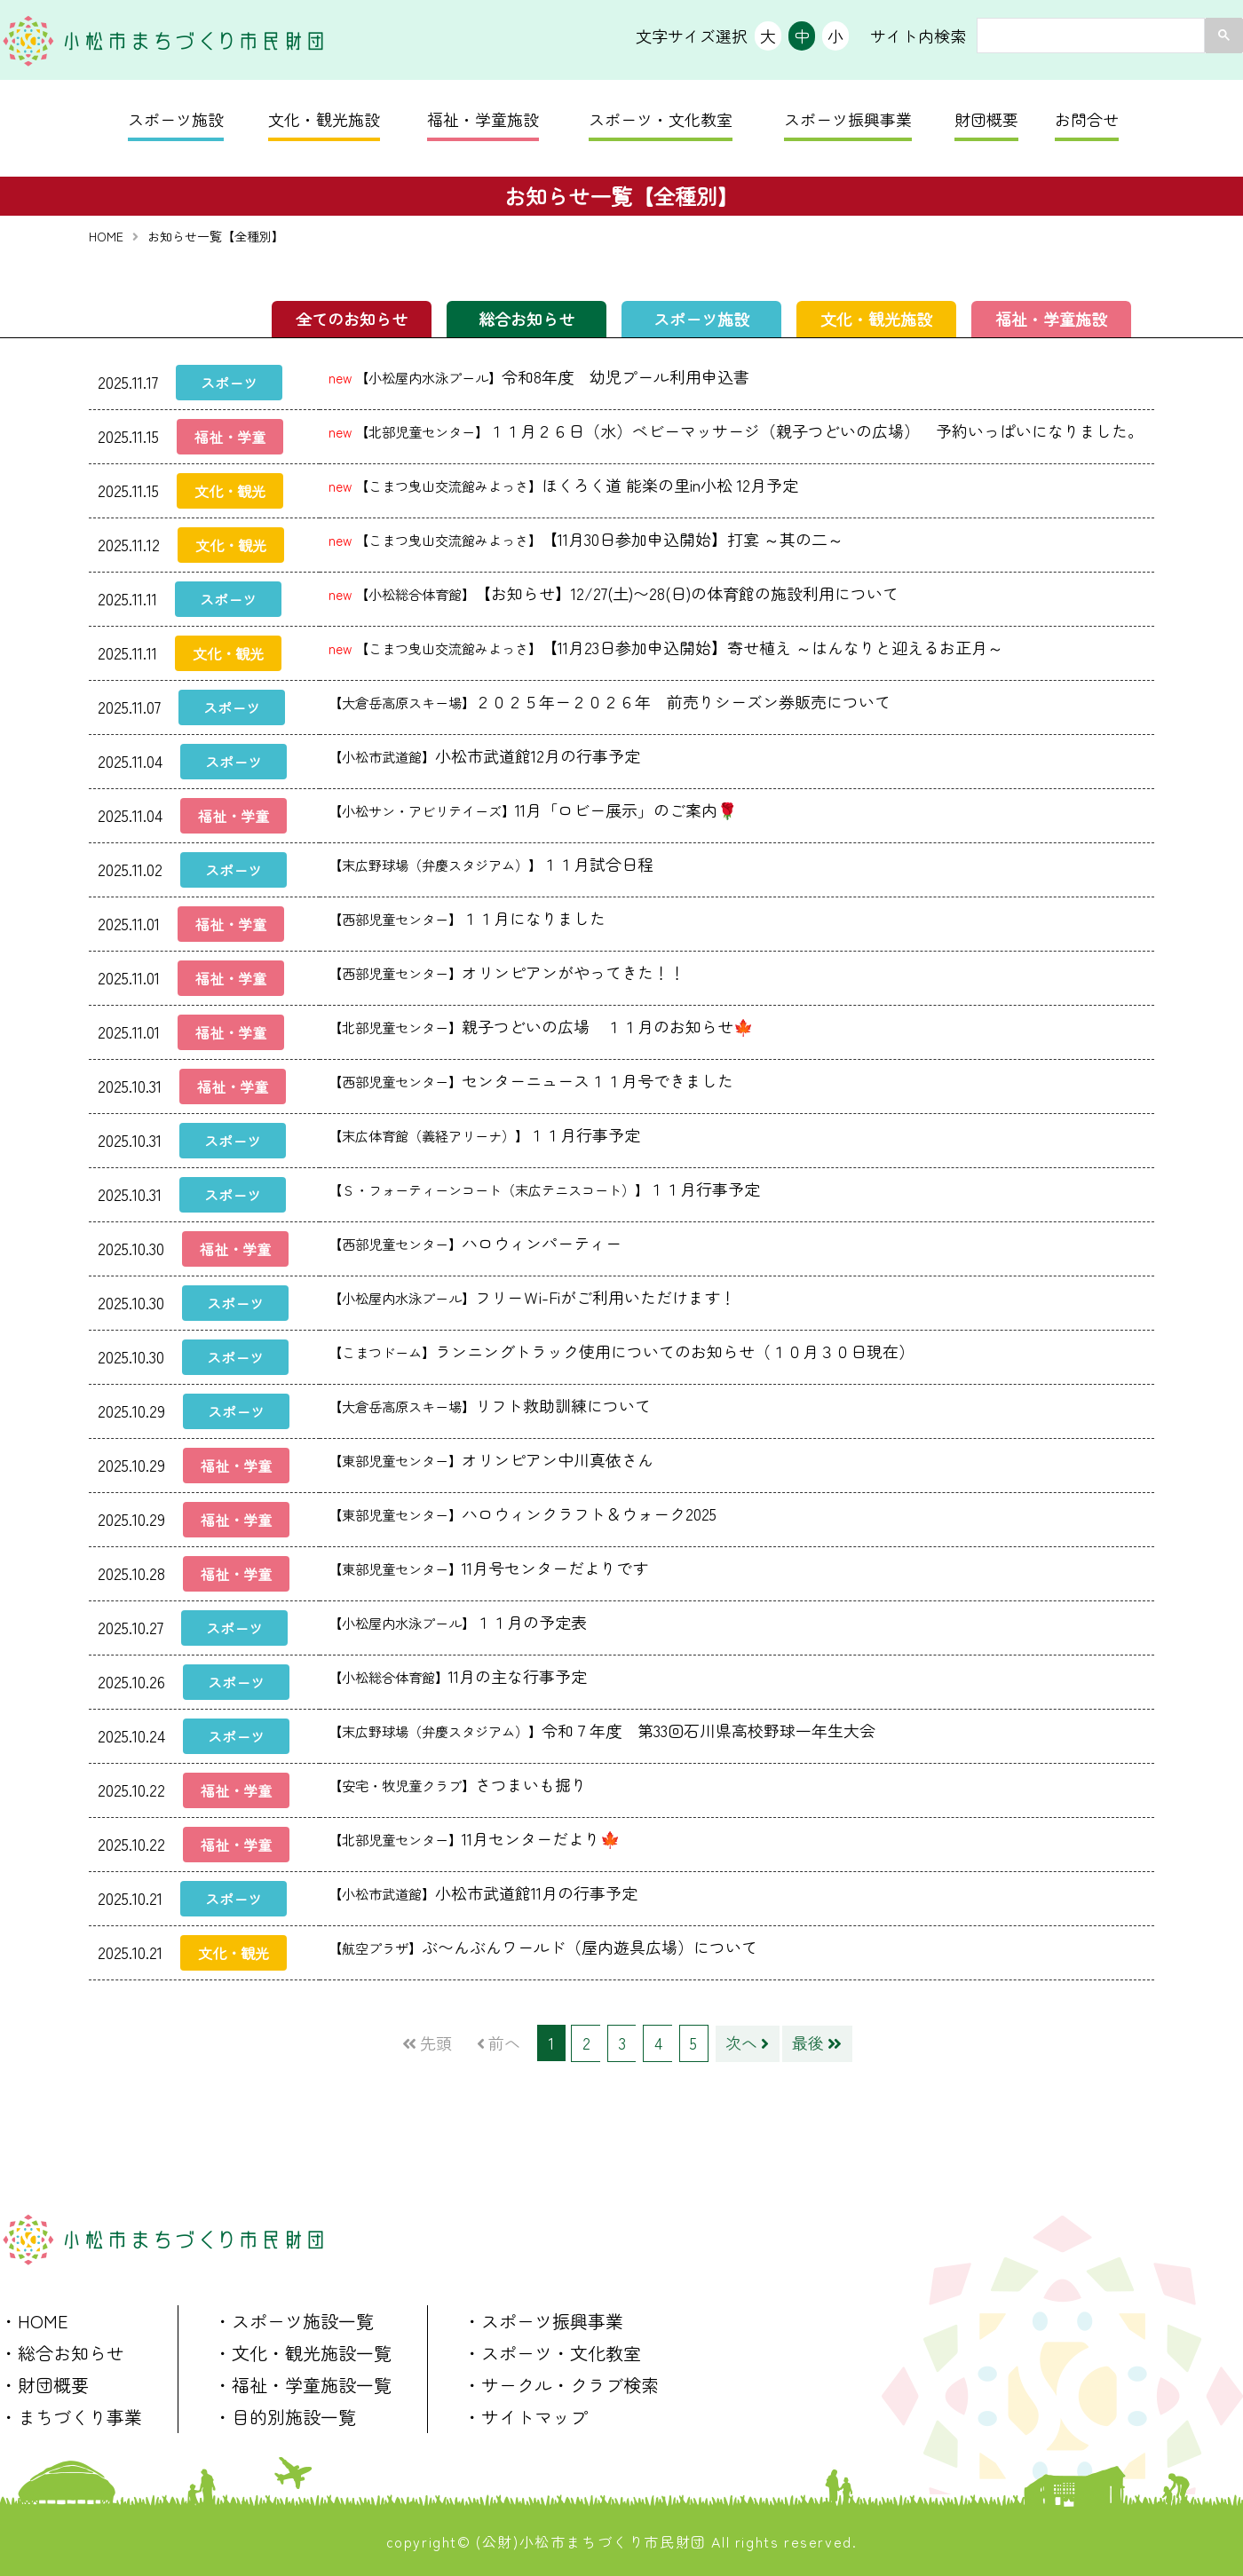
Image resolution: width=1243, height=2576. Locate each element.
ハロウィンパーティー (475, 1241)
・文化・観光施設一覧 (303, 2350)
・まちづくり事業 (71, 2414)
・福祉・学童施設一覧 (303, 2382)
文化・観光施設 (324, 118)
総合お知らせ (526, 318)
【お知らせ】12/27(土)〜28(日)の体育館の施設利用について (614, 592)
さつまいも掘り (458, 1783)
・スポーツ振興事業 (543, 2318)
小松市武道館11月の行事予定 (483, 1891)
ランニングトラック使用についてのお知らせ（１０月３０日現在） (621, 1350)
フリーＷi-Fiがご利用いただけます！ (532, 1296)
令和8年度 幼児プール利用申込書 (539, 375)
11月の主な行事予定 (458, 1675)
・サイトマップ (525, 2414)
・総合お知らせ (62, 2350)
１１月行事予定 (484, 1133)
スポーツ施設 (176, 118)
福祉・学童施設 (483, 118)
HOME (106, 236)
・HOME (34, 2318)
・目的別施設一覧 (285, 2414)
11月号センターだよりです (496, 1566)
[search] (1089, 35)
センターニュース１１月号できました (531, 1079)
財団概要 (986, 118)
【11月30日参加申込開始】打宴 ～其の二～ (586, 537)
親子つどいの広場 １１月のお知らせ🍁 (541, 1025)
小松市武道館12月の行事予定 (484, 754)
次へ (746, 2041)
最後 (814, 2041)
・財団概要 (44, 2382)
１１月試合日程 (491, 862)
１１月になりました (467, 916)
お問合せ (1087, 118)
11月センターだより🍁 (474, 1837)
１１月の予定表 (458, 1620)
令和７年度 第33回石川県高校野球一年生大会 (602, 1729)
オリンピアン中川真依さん (491, 1458)
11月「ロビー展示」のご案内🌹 (533, 808)
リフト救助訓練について (490, 1404)
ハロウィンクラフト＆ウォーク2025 (523, 1512)
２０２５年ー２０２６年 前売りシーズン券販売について (610, 700)
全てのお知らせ (352, 318)
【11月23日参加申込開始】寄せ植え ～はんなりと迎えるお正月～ (666, 646)
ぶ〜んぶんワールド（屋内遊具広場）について (543, 1945)
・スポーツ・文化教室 (552, 2350)
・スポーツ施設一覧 (294, 2318)
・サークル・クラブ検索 (561, 2382)
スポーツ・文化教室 (660, 118)
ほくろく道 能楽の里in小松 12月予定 (563, 483)
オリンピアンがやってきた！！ (507, 971)
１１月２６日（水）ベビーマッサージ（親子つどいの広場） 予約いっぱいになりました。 (736, 429)
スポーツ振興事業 (848, 118)
